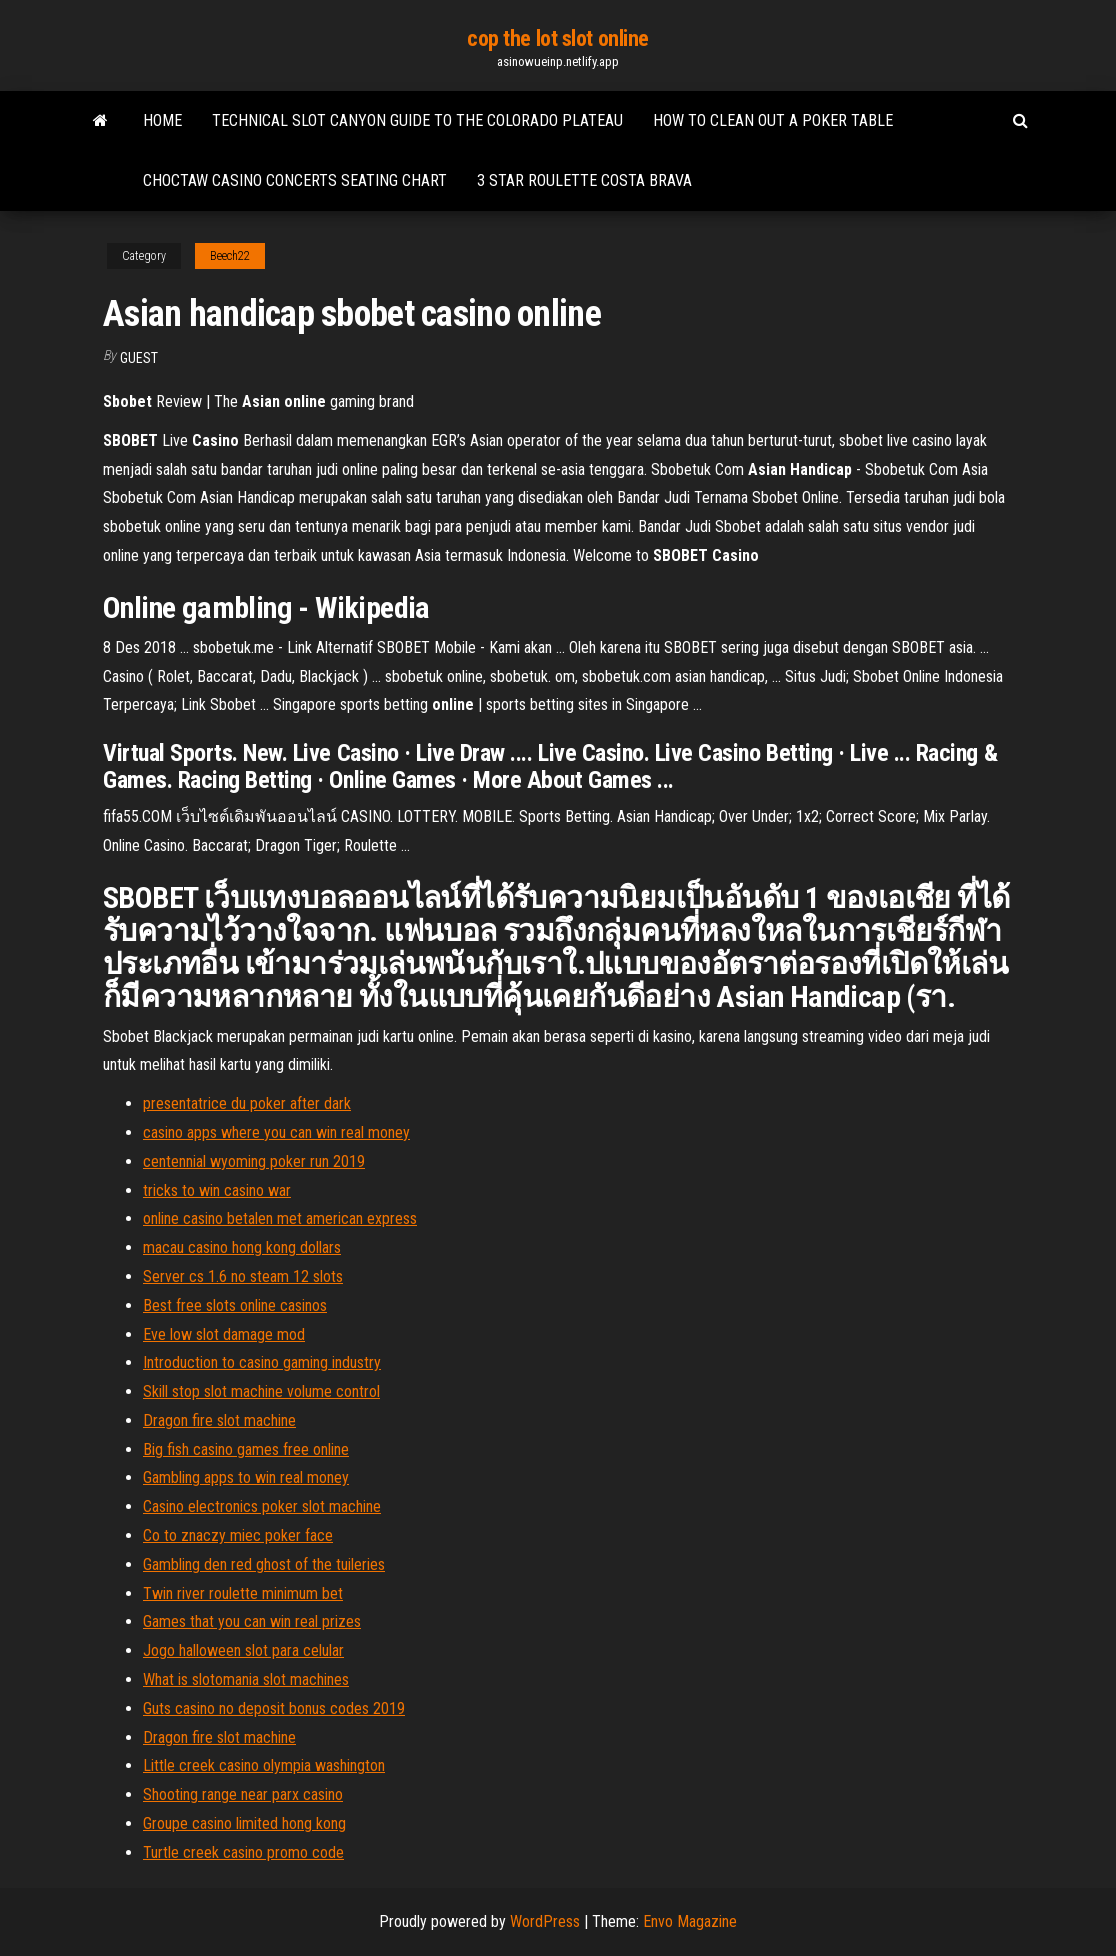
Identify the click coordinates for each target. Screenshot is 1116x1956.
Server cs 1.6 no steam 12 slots (243, 1276)
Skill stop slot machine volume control (261, 1391)
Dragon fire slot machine (219, 1420)
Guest (139, 358)
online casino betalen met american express (280, 1218)
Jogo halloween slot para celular (243, 1650)
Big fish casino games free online (246, 1449)
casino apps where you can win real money (276, 1132)
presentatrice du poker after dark (247, 1103)
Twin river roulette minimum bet (243, 1593)
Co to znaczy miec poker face (238, 1535)
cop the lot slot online (558, 38)
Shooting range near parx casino (243, 1794)
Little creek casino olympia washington (264, 1765)
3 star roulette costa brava (584, 180)
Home (162, 120)
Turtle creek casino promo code (243, 1852)
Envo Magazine (690, 1921)
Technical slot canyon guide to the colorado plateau (417, 120)
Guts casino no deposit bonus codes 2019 (274, 1708)
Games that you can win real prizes (252, 1621)
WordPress (545, 1921)
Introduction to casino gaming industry (262, 1362)
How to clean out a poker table (773, 120)
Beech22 (230, 256)
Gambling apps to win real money (246, 1477)
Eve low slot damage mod (224, 1334)
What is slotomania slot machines (246, 1679)
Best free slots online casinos (235, 1305)
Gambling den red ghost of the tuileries (264, 1564)
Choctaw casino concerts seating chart (295, 180)
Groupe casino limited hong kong (244, 1823)
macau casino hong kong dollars (242, 1247)
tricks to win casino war (217, 1190)
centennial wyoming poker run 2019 (254, 1161)
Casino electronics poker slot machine (262, 1506)
